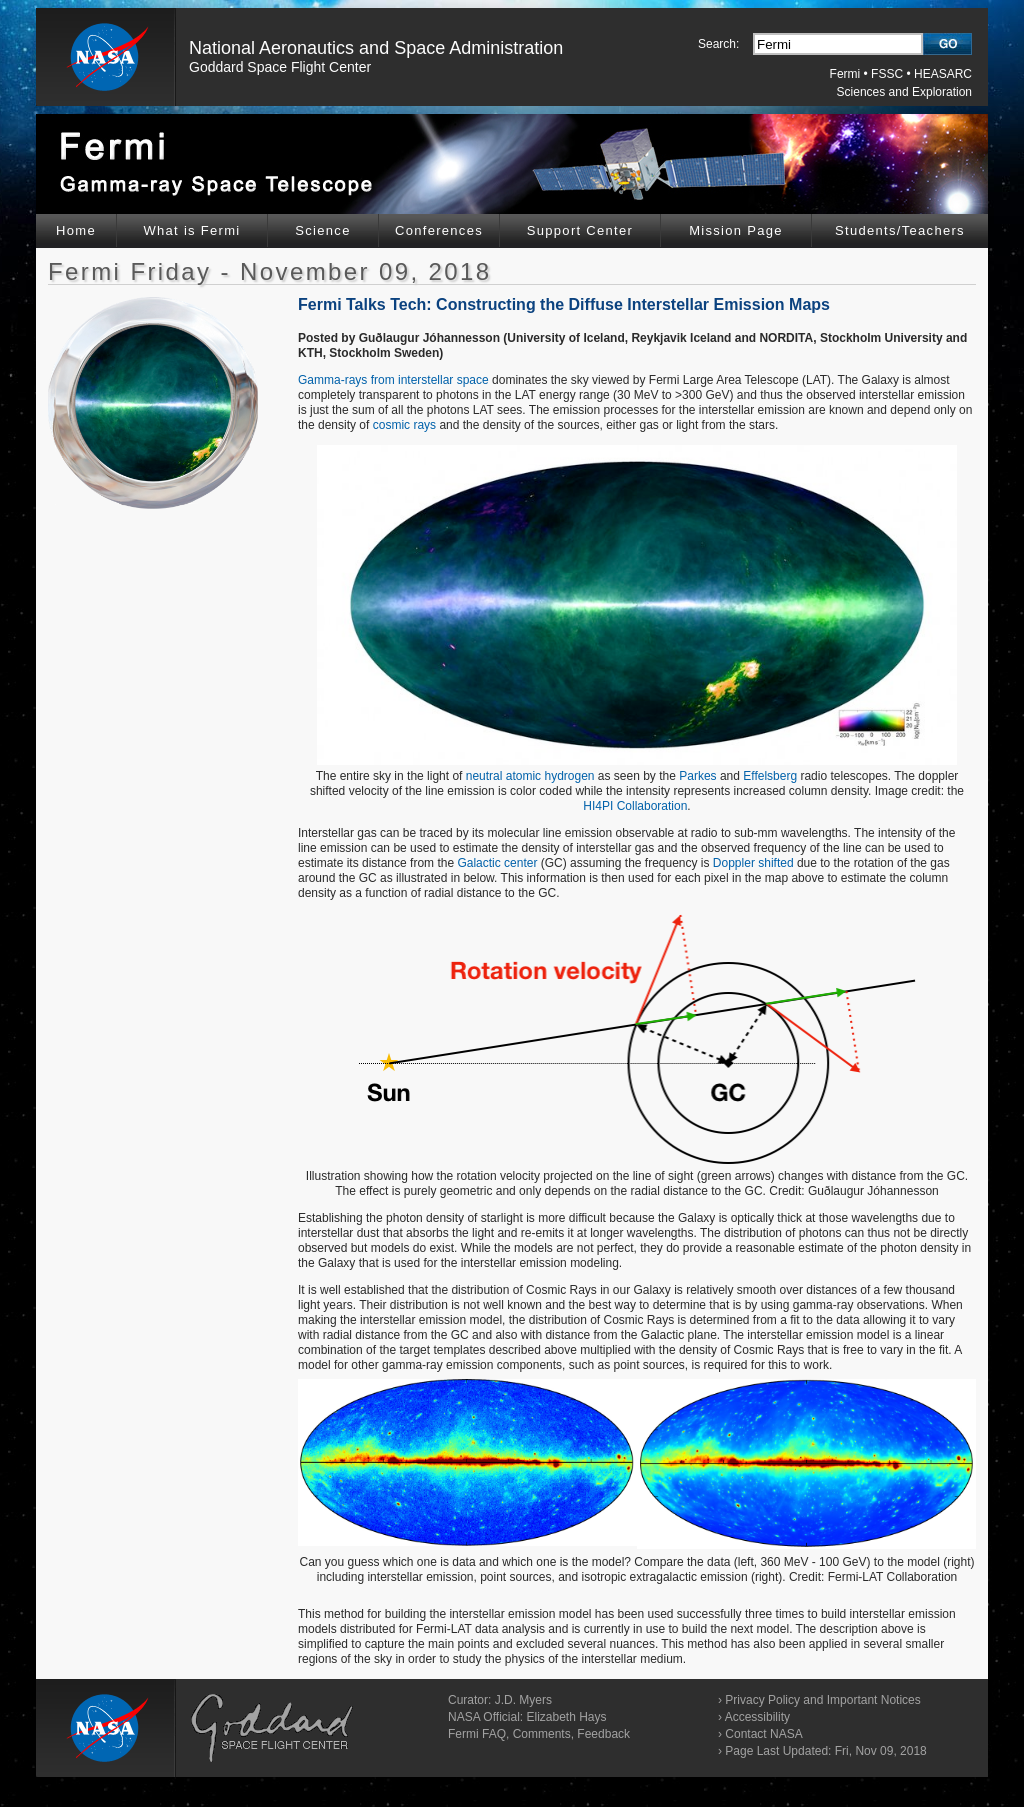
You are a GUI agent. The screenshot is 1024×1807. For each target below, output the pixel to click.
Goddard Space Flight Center (280, 67)
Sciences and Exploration (904, 92)
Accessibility (757, 1717)
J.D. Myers (523, 1700)
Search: (718, 44)
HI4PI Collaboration (635, 806)
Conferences (439, 230)
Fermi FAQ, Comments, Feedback (539, 1734)
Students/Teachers (900, 230)
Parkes (697, 776)
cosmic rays (404, 425)
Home (76, 230)
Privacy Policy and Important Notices (822, 1700)
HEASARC (943, 74)
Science (322, 230)
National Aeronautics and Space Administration (376, 48)
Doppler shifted (753, 863)
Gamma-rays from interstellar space (393, 380)
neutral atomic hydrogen (530, 776)
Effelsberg (770, 776)
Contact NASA (763, 1734)
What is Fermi (191, 230)
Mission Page (736, 230)
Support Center (580, 230)
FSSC (887, 74)
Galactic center (497, 863)
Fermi (845, 74)
